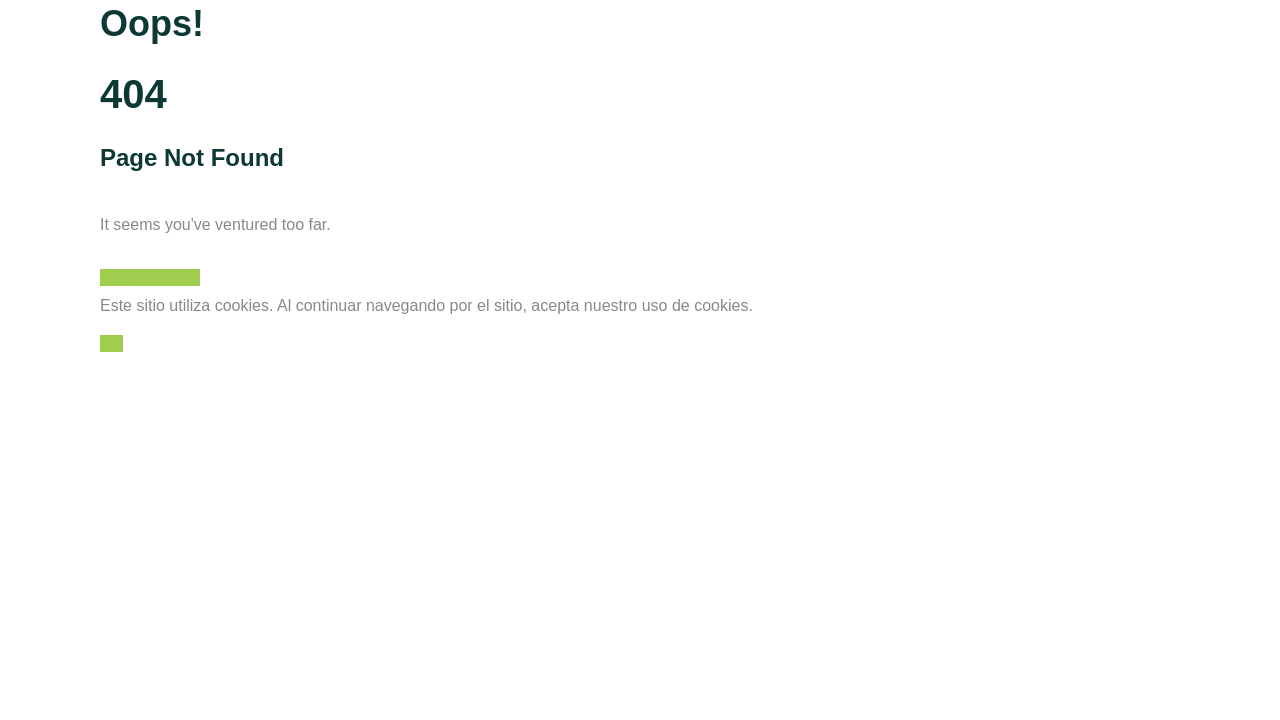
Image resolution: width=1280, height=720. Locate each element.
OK (111, 343)
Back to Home (150, 277)
